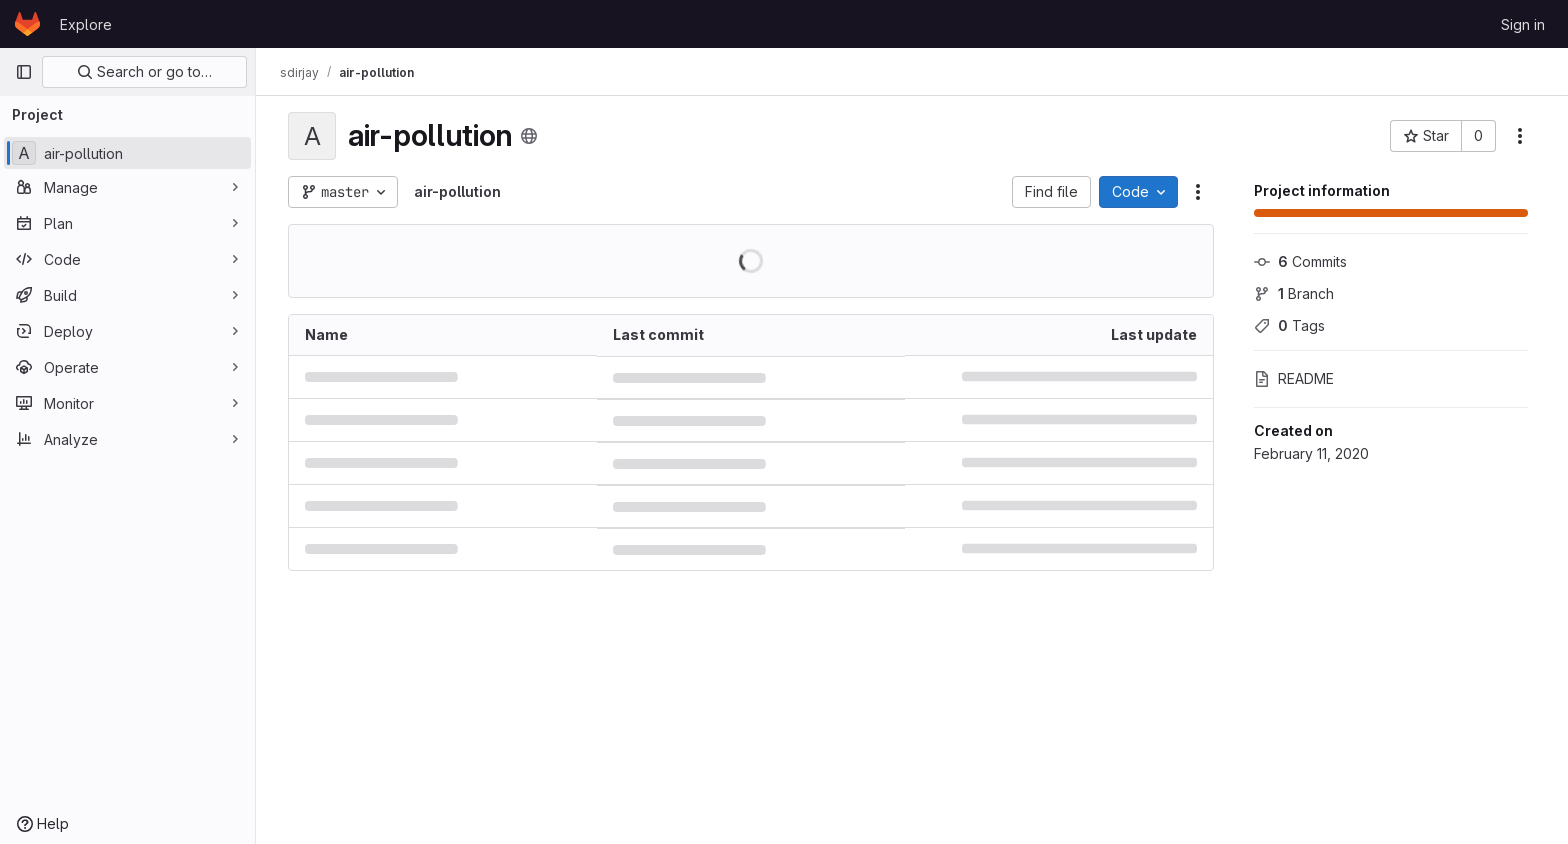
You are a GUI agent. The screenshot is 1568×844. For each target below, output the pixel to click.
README (1294, 378)
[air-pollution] (127, 153)
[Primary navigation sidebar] (24, 72)
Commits (1300, 261)
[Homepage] (27, 24)
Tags (1289, 325)
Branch (1294, 293)
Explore (86, 24)
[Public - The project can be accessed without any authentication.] (529, 136)
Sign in (1523, 24)
